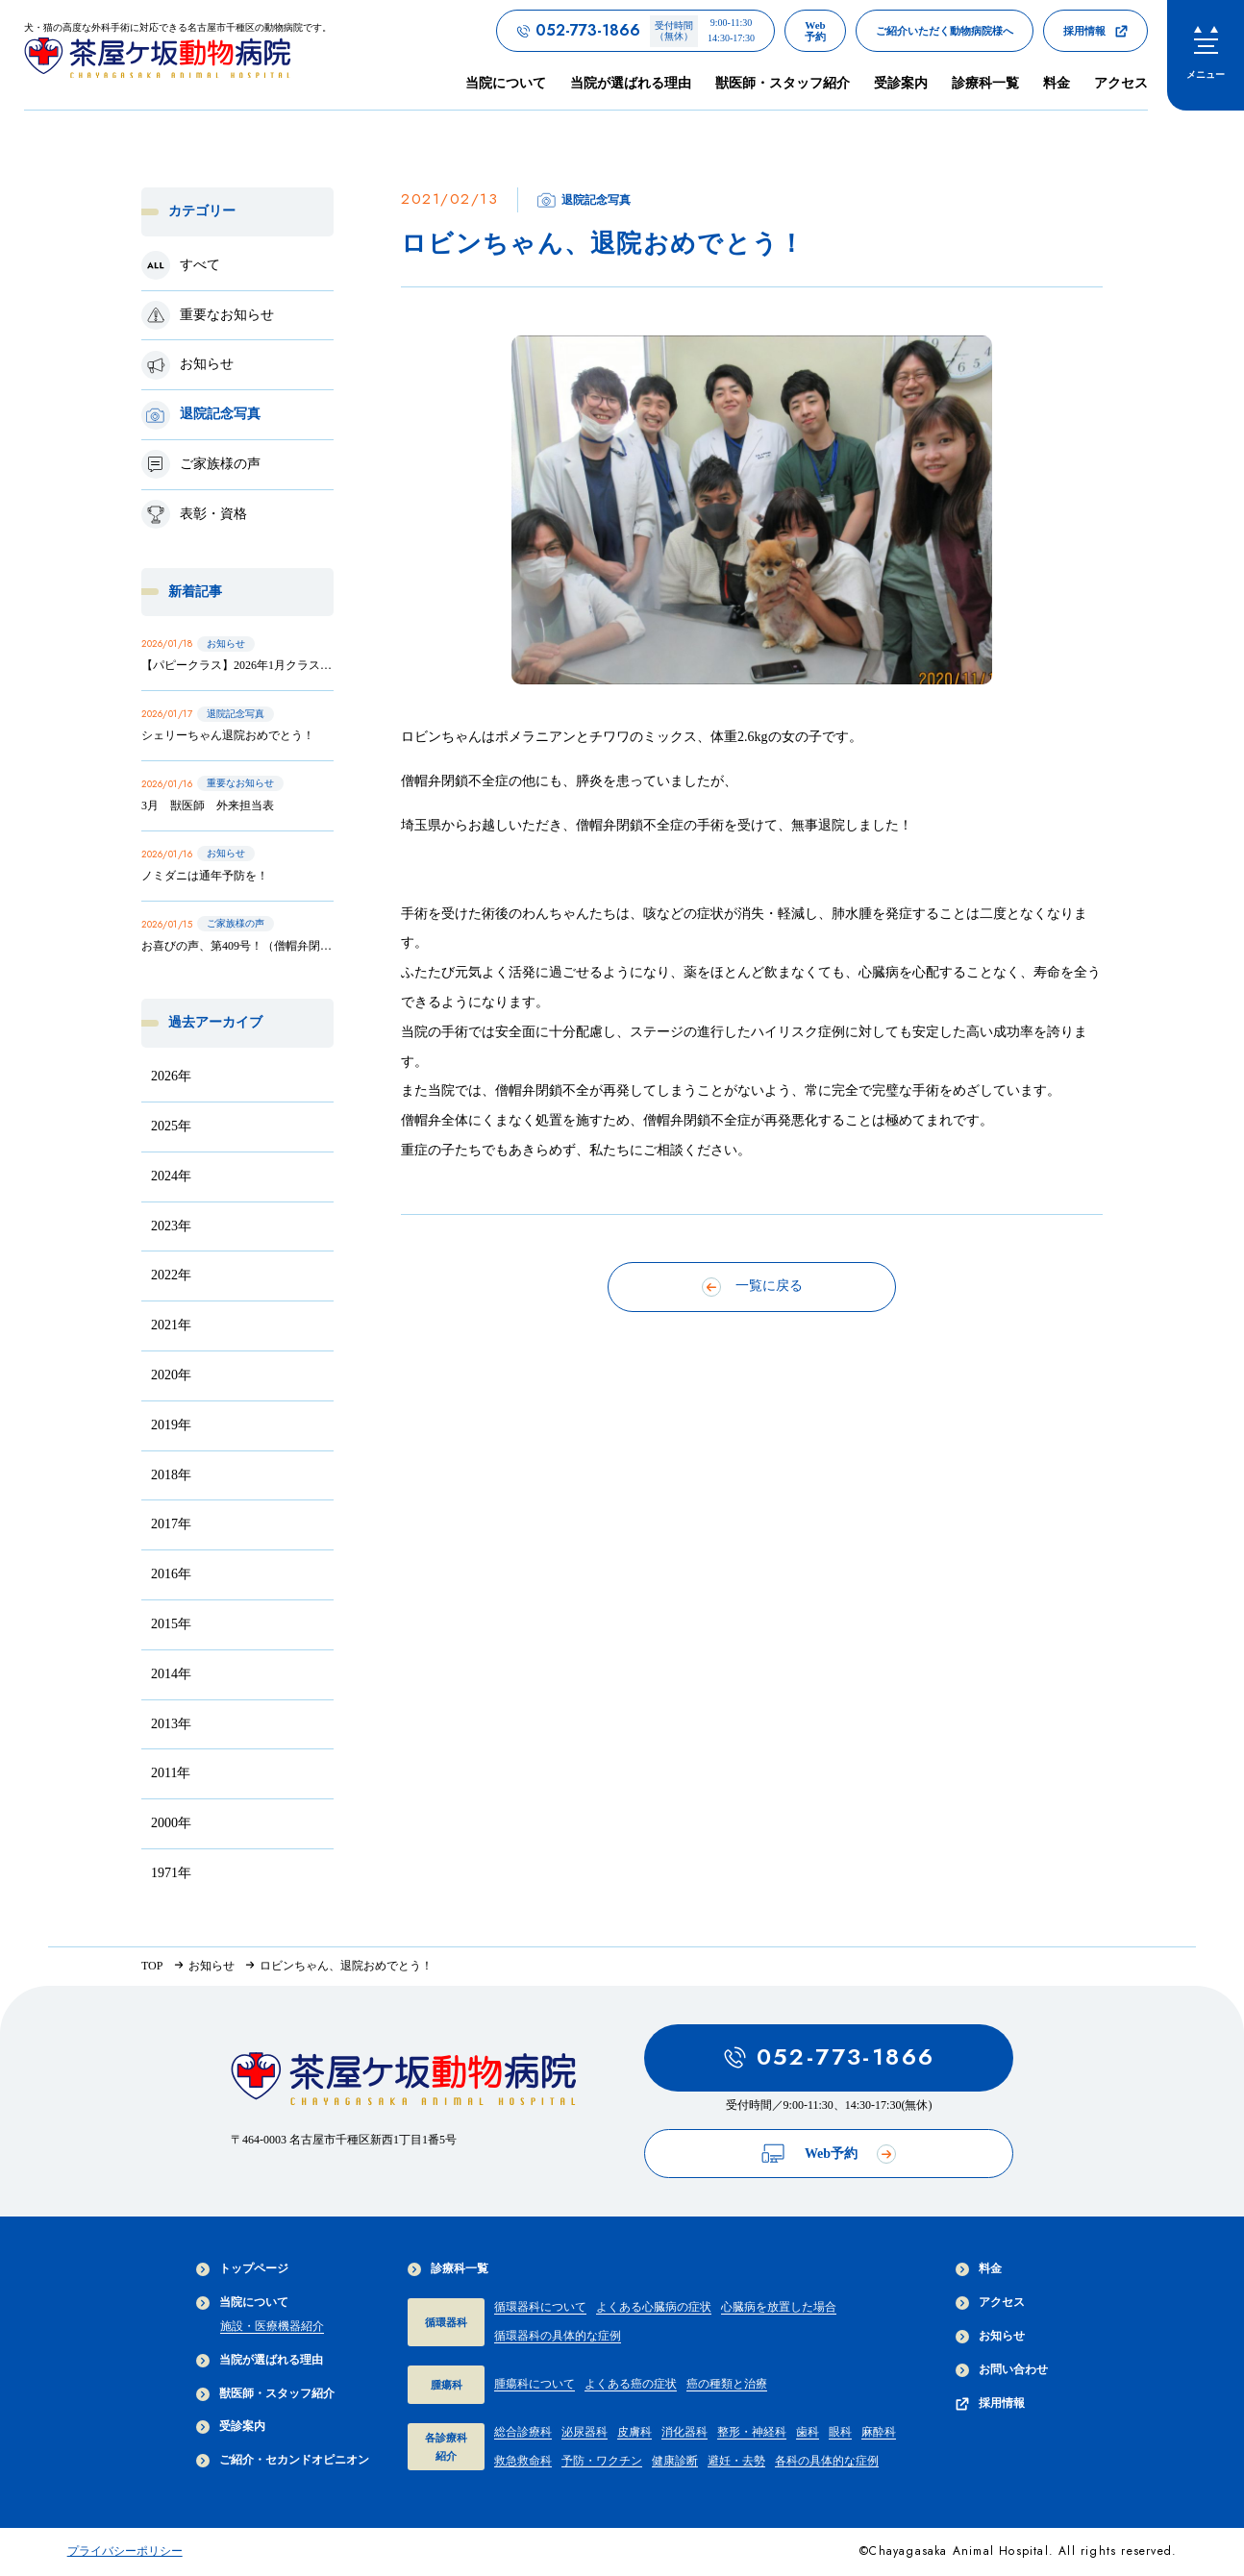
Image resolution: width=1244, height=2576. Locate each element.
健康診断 (675, 2460)
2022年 (171, 1275)
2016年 (171, 1574)
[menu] (1205, 55)
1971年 (171, 1873)
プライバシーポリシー (125, 2551)
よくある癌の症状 (631, 2383)
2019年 (171, 1425)
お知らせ (990, 2336)
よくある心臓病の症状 (653, 2307)
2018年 (171, 1475)
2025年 (171, 1126)
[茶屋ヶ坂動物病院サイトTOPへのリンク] (178, 54)
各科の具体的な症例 (827, 2460)
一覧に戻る (752, 1287)
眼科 (840, 2432)
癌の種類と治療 (726, 2383)
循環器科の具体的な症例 (557, 2335)
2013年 (171, 1724)
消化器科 (684, 2432)
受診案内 (901, 83)
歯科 (807, 2432)
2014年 (171, 1674)
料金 (1056, 83)
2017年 (171, 1524)
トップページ (242, 2269)
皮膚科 (634, 2432)
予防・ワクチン (601, 2460)
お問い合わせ (1002, 2370)
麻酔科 (878, 2432)
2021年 (171, 1325)
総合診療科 (523, 2432)
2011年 (170, 1773)
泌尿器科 (584, 2432)
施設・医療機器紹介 (272, 2326)
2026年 (171, 1076)
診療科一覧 (448, 2269)
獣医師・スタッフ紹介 (782, 83)
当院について (242, 2302)
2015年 (171, 1624)
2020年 (171, 1375)
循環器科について (540, 2307)
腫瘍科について (534, 2383)
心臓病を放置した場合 (778, 2307)
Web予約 (828, 2154)
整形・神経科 (751, 2432)
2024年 (171, 1176)
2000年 (171, 1823)
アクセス (1121, 83)
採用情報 (990, 2403)
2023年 (171, 1226)
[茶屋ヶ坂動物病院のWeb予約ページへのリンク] (815, 31)
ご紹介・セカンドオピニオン (282, 2460)
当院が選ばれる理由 (630, 83)
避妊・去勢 (736, 2460)
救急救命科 (523, 2460)
